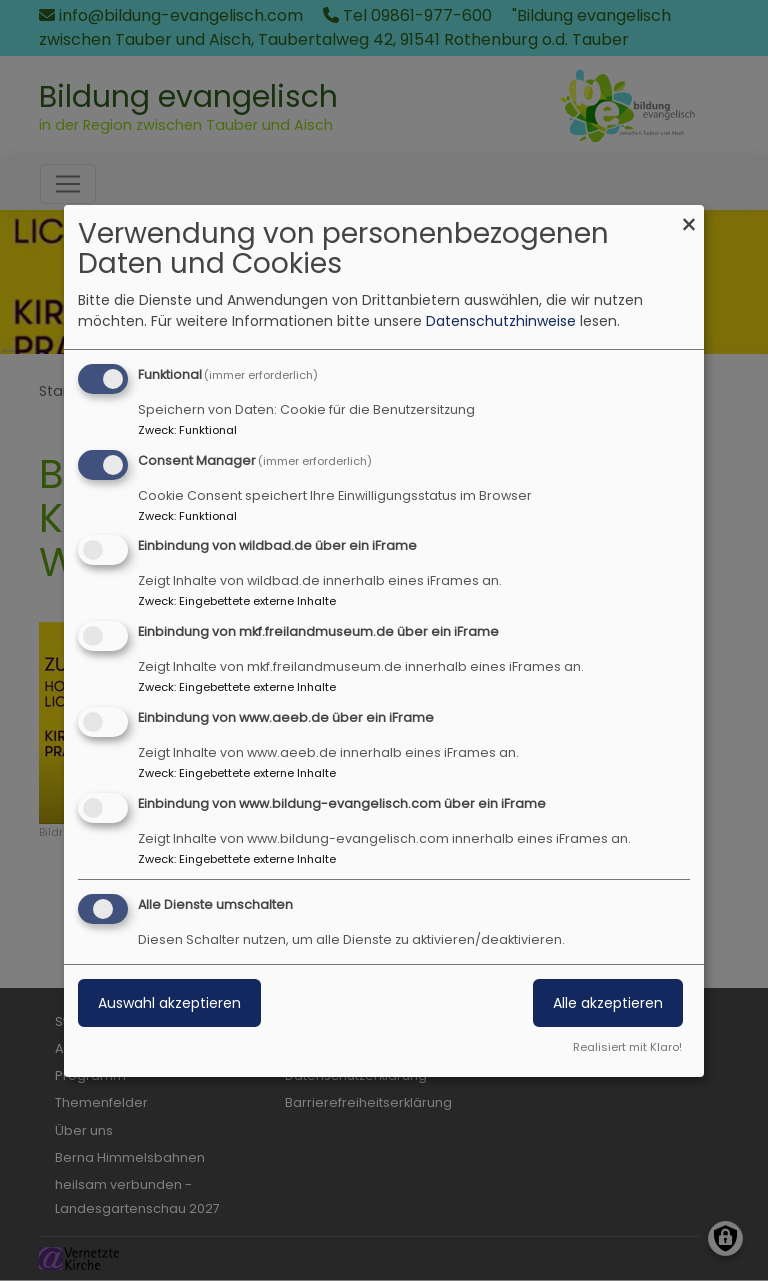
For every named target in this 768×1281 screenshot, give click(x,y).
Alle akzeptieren (608, 1003)
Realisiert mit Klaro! (627, 1047)
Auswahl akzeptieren (169, 1003)
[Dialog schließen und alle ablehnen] (689, 217)
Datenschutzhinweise (501, 321)
